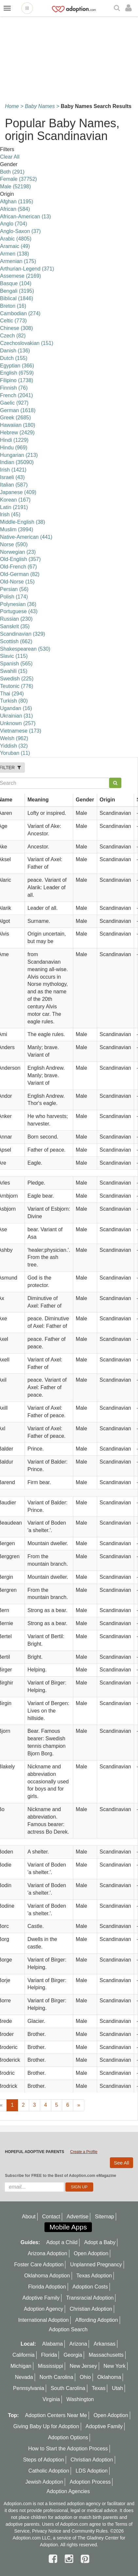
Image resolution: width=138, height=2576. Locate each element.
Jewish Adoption (44, 2482)
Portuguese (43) (19, 611)
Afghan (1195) (16, 201)
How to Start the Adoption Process (68, 2448)
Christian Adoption (91, 2309)
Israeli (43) (12, 477)
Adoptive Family (41, 2298)
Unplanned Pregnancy (96, 2264)
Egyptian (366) (17, 365)
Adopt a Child (62, 2242)
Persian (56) (14, 589)
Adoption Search (68, 2329)
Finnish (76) (13, 388)
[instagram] (70, 2558)
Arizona (78, 2344)
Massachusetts (106, 2355)
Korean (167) (15, 500)
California (23, 2355)
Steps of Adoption (43, 2459)
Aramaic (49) (15, 246)
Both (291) (12, 172)
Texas (99, 2388)
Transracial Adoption (89, 2298)
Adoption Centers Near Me (56, 2415)
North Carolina (56, 2377)
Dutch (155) (13, 358)
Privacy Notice (46, 2531)
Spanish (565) (16, 663)
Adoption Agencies (68, 2491)
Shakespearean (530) (25, 649)
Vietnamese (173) (20, 731)
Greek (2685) (15, 417)
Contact (51, 2216)
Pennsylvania (28, 2388)
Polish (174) (14, 596)
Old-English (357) (20, 559)
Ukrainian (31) (16, 716)
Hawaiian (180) (17, 425)
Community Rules (90, 2531)
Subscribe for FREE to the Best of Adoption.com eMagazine (60, 2175)
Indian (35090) (17, 462)
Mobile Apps (68, 2227)
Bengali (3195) (17, 291)
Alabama (52, 2344)
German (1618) (18, 410)
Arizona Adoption (47, 2253)
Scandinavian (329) (22, 634)
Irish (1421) (13, 470)
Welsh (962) (14, 738)
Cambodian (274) (20, 313)
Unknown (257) (18, 723)
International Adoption (43, 2320)
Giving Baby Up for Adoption (46, 2426)
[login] (130, 8)
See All (121, 2162)
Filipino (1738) (16, 380)
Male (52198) (15, 186)
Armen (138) (14, 253)
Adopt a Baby (99, 2242)
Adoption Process (90, 2482)
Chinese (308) (16, 328)
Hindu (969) (13, 447)
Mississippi (50, 2366)
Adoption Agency (43, 2309)
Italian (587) (14, 485)
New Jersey (83, 2366)
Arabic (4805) (15, 238)
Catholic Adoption (48, 2471)
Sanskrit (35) (15, 626)
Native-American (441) (26, 537)
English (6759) (17, 373)
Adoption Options (68, 2437)
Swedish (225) (16, 678)
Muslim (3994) (16, 529)
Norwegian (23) (18, 552)
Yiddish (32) (14, 746)
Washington (80, 2399)
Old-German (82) (20, 574)
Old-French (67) (18, 566)
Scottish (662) (16, 641)
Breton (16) (13, 306)
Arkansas (104, 2344)
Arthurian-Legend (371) (27, 269)
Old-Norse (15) (17, 581)
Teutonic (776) (16, 686)
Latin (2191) (14, 507)
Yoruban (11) (15, 753)
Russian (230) (16, 619)
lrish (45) (10, 514)
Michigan (20, 2366)
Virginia (51, 2399)
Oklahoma (109, 2377)
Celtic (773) (13, 320)
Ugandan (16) (16, 708)
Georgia (72, 2355)
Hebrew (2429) (17, 432)
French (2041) (16, 395)
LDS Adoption (92, 2471)
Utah (117, 2388)
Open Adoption (91, 2253)
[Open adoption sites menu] (27, 8)
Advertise (78, 2216)
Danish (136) (15, 350)
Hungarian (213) (19, 455)
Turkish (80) (14, 701)
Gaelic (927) (14, 403)
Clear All (10, 157)
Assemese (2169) (20, 276)
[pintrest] (85, 2558)
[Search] (118, 8)
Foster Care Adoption (38, 2264)
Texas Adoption (94, 2275)
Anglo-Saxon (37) (20, 231)
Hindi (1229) (14, 440)
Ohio (85, 2377)
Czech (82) (13, 335)
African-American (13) (25, 216)
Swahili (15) (13, 671)
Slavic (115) (13, 656)
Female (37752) (18, 179)
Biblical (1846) (16, 298)
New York (115, 2366)
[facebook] (54, 2558)
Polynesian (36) (18, 604)
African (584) (15, 209)
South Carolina (68, 2388)
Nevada (24, 2377)
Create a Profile (83, 2151)
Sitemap (104, 2216)
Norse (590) (13, 544)
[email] (34, 2187)
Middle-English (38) (22, 522)
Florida (49, 2355)
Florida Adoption (47, 2286)
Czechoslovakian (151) (26, 343)
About (29, 2216)
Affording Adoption (96, 2320)
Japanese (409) (18, 492)
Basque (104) (15, 283)
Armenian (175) (18, 261)
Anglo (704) (13, 223)
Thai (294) (12, 693)
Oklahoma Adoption (47, 2275)
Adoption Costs (90, 2286)
